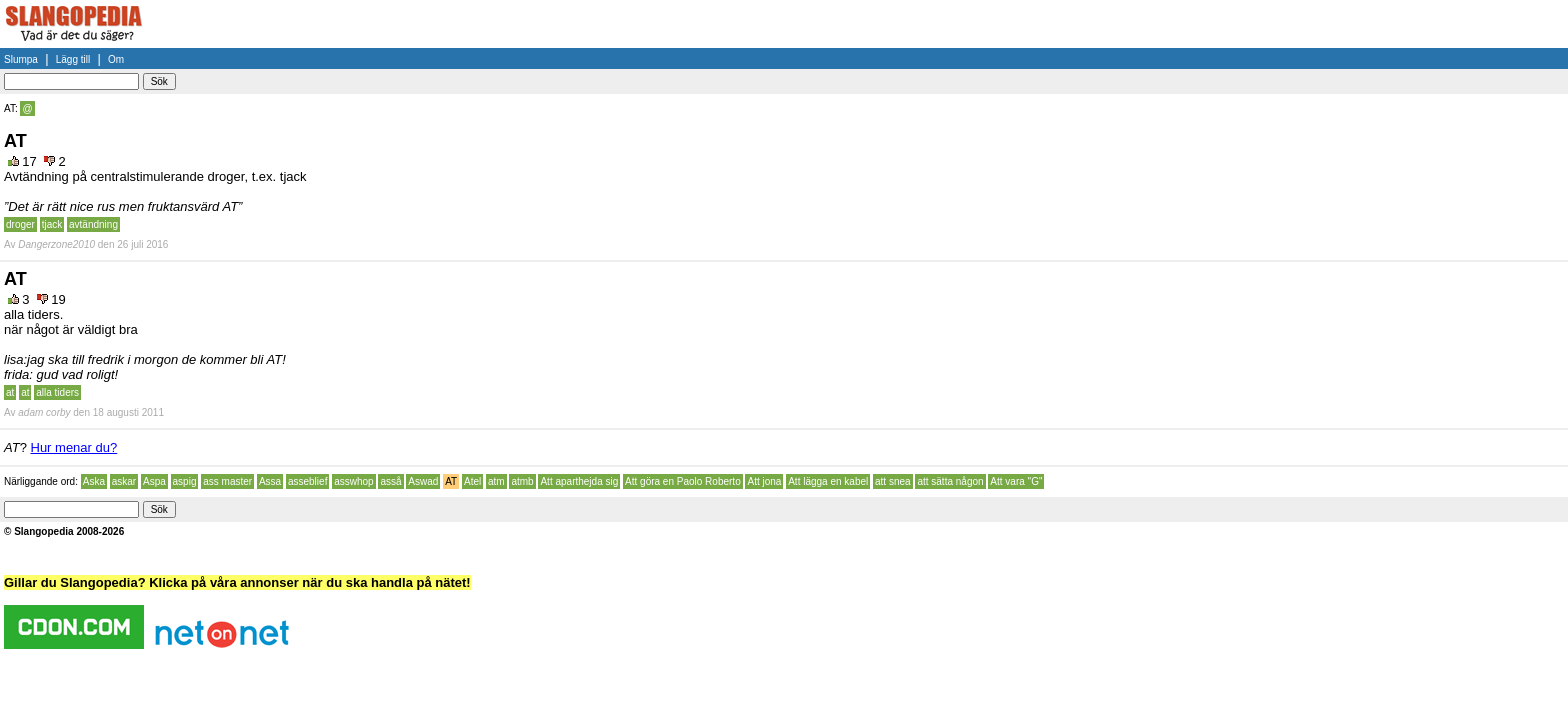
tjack (52, 224)
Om (116, 59)
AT (451, 481)
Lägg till (73, 59)
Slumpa (21, 59)
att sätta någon (950, 481)
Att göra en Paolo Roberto (683, 481)
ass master (227, 481)
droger (20, 224)
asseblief (307, 481)
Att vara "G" (1016, 481)
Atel (472, 481)
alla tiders (57, 392)
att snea (893, 481)
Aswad (423, 481)
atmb (522, 481)
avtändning (93, 224)
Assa (270, 481)
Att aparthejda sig (579, 481)
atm (496, 481)
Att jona (764, 481)
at (10, 392)
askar (124, 481)
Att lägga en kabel (828, 481)
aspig (185, 481)
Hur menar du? (74, 447)
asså (390, 481)
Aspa (154, 481)
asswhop (353, 481)
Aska (94, 481)
